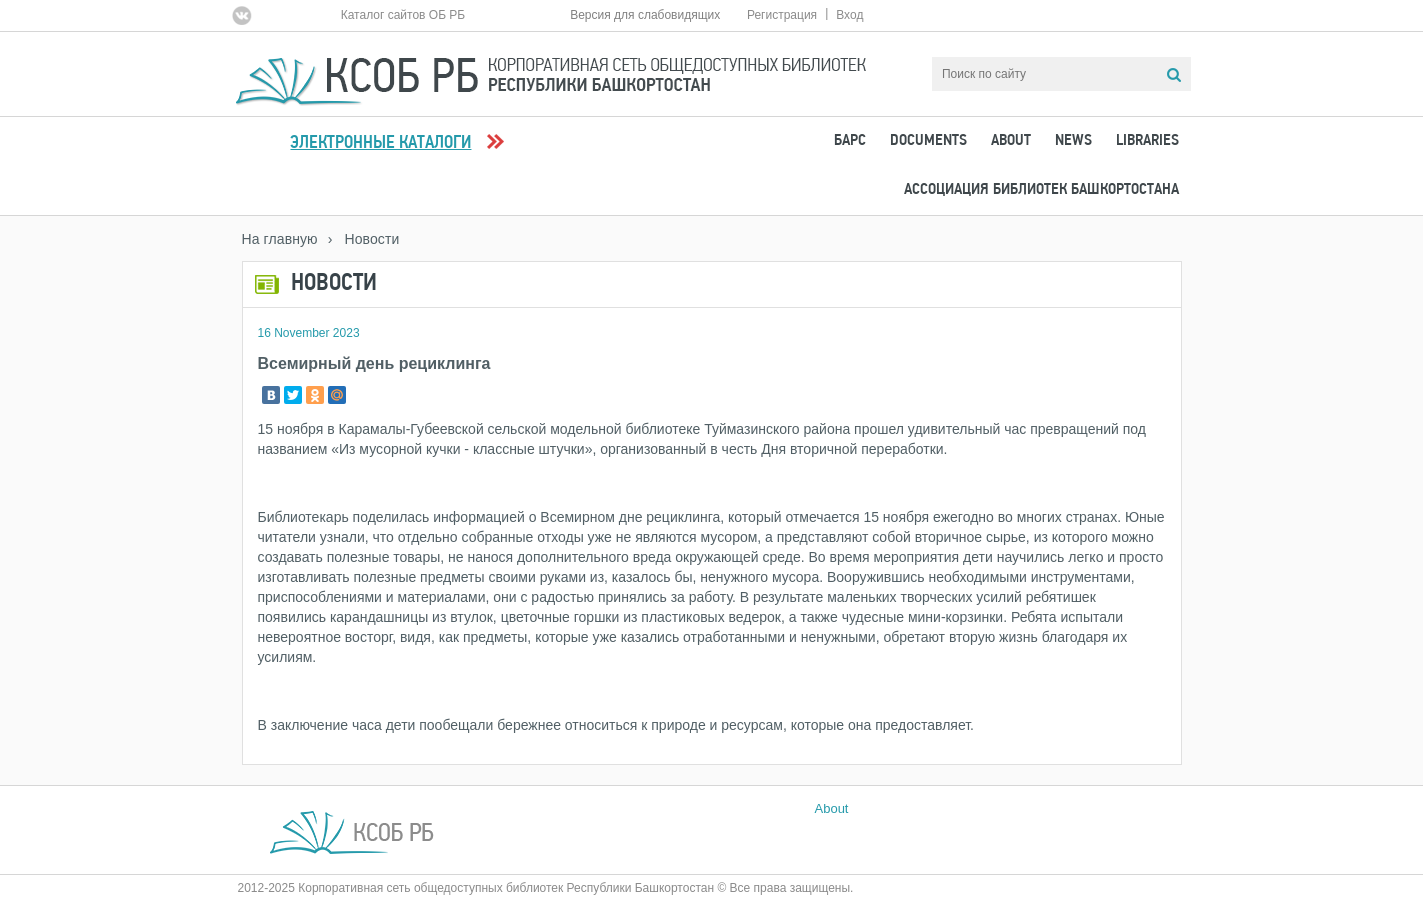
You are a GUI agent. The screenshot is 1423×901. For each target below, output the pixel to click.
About (1011, 141)
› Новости (364, 239)
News (1073, 141)
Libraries (1147, 141)
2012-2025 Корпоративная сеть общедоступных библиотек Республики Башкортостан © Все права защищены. (546, 888)
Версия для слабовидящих (645, 15)
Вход (849, 15)
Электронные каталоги (380, 143)
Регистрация (782, 15)
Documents (928, 141)
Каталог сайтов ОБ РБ (403, 15)
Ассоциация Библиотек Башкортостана (1041, 190)
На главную (280, 239)
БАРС (850, 141)
